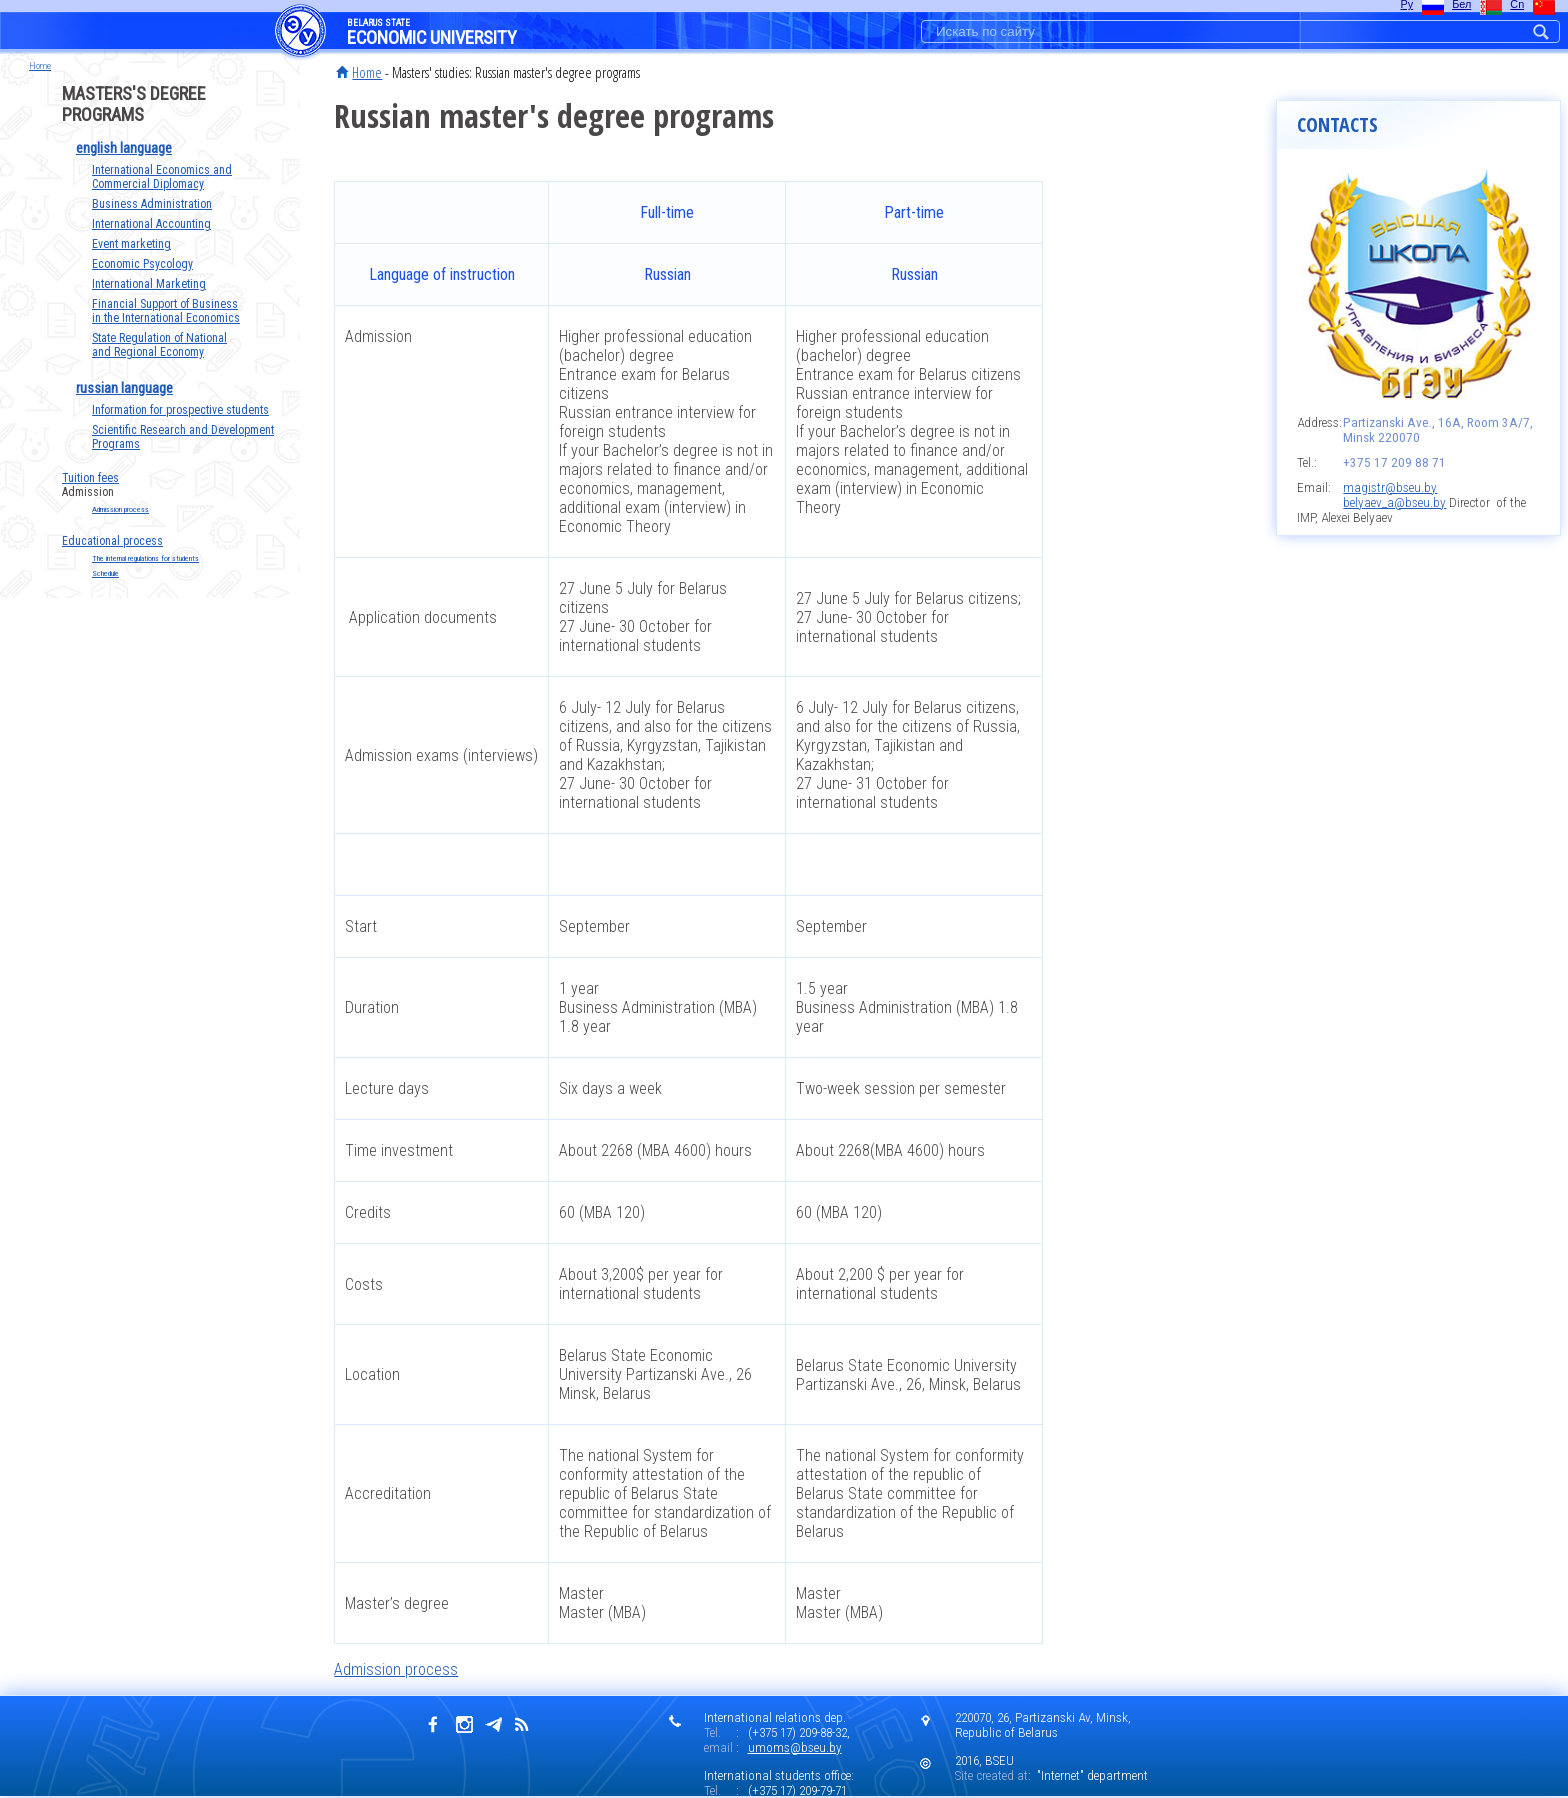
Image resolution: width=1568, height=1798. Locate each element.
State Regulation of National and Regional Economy (159, 345)
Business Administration (152, 204)
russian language (124, 388)
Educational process (112, 541)
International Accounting (151, 224)
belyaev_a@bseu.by (1394, 502)
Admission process (120, 509)
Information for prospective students (180, 410)
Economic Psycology (142, 264)
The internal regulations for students (145, 558)
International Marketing (149, 284)
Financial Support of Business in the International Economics (166, 311)
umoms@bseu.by (795, 1747)
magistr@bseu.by (1390, 487)
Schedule (105, 573)
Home (367, 72)
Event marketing (131, 244)
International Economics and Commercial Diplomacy (162, 177)
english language (124, 148)
